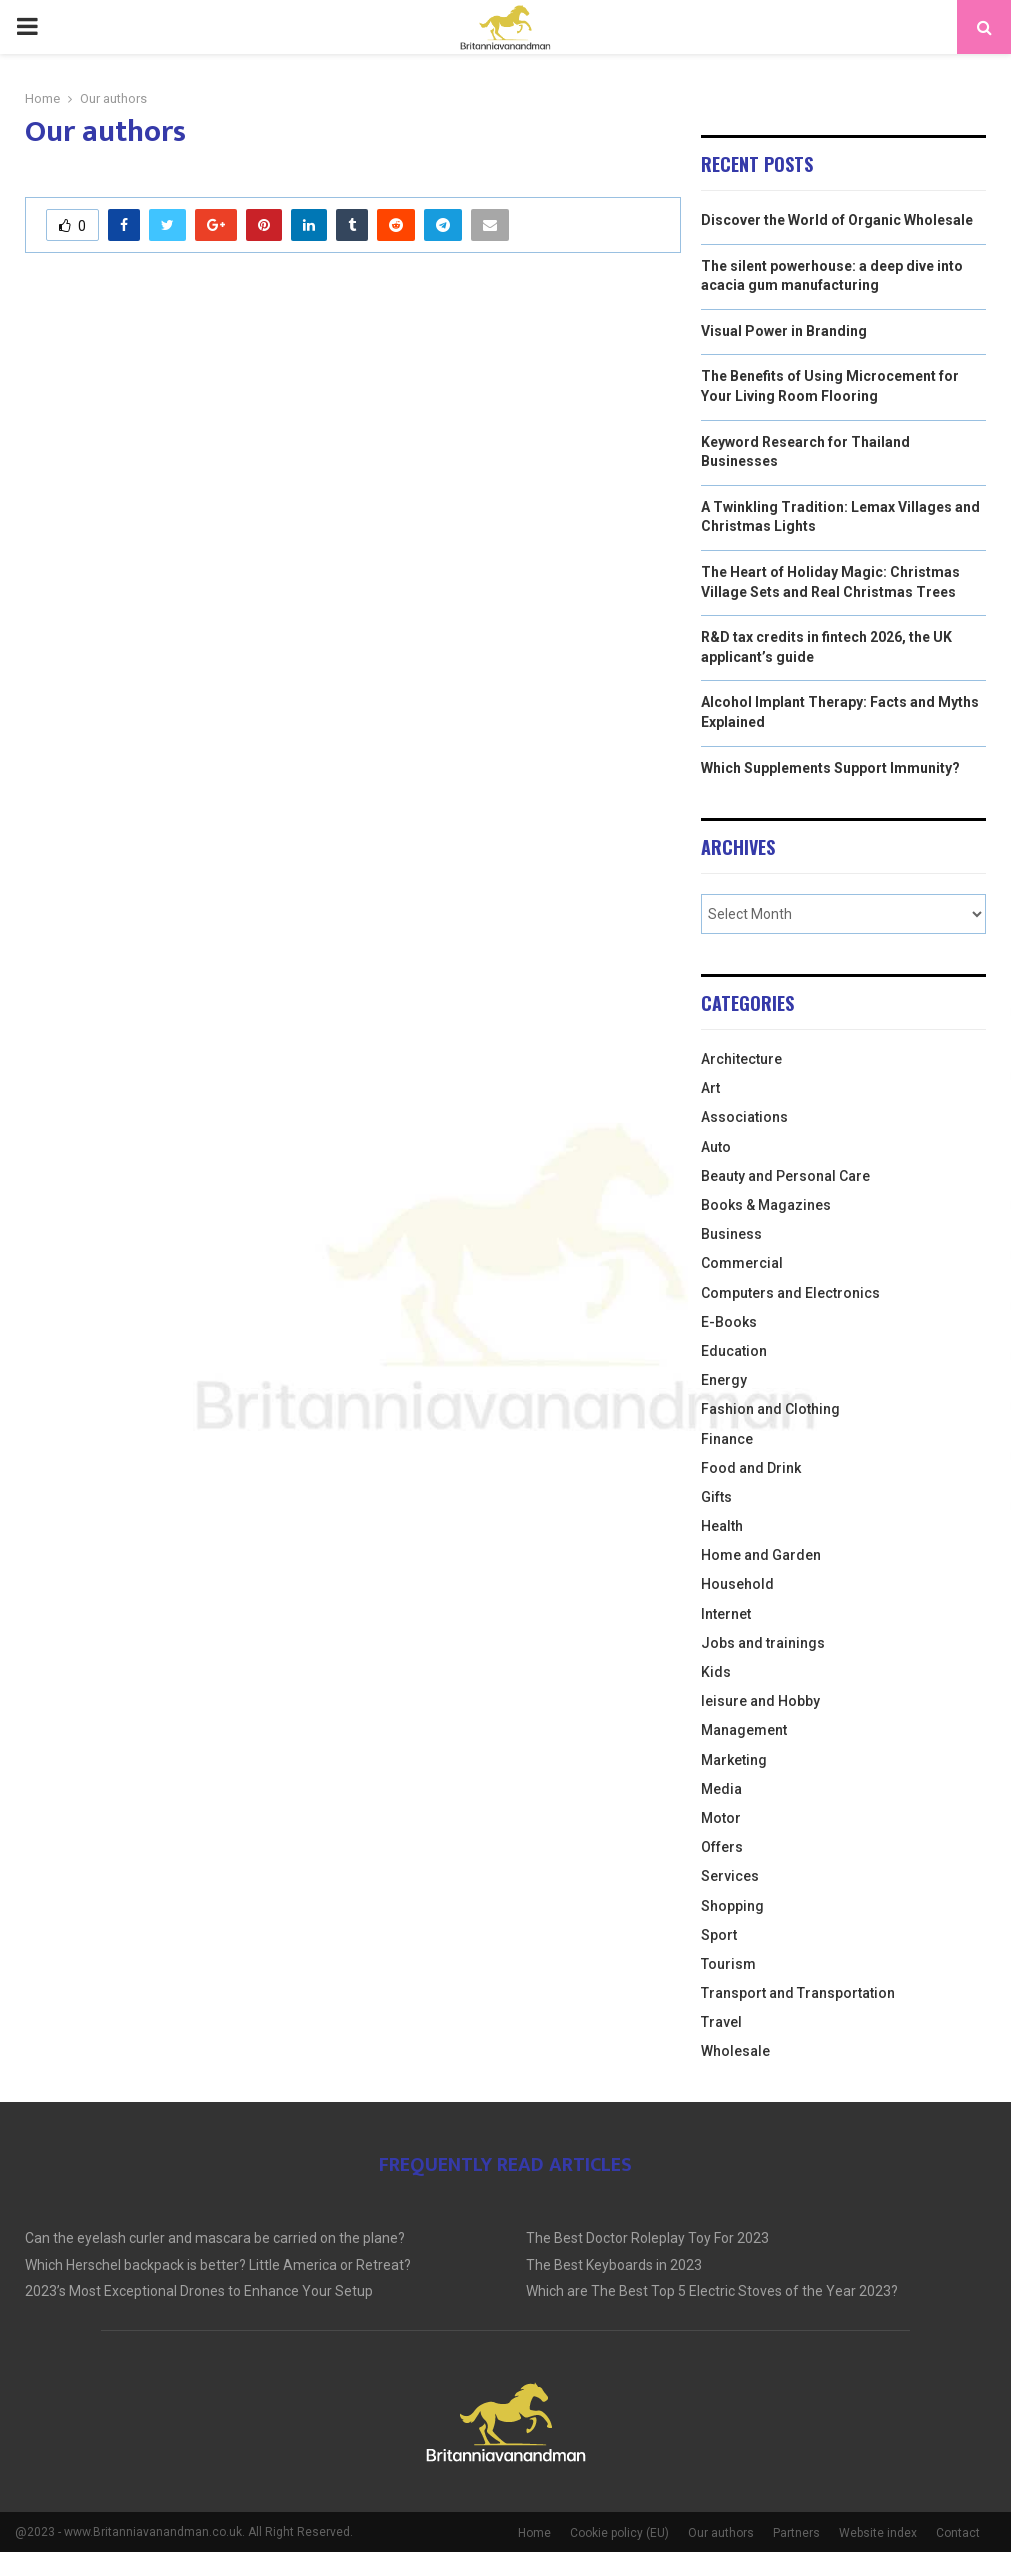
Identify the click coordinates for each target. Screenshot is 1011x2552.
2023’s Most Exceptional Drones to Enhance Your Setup (199, 2291)
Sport (719, 1935)
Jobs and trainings (763, 1643)
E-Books (729, 1322)
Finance (727, 1439)
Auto (716, 1147)
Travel (721, 2022)
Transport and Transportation (798, 1993)
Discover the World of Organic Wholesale (837, 220)
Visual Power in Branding (784, 331)
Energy (724, 1380)
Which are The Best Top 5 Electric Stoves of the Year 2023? (712, 2291)
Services (730, 1876)
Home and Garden (761, 1555)
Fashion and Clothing (770, 1409)
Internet (726, 1614)
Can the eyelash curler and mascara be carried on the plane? (215, 2238)
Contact (958, 2533)
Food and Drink (751, 1468)
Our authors (721, 2533)
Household (737, 1584)
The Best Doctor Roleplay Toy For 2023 (647, 2238)
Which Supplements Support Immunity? (830, 768)
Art (710, 1088)
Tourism (728, 1964)
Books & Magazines (766, 1205)
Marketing (734, 1760)
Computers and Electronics (790, 1293)
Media (721, 1789)
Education (734, 1351)
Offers (722, 1847)
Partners (796, 2533)
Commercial (742, 1263)
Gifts (716, 1497)
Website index (878, 2533)
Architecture (741, 1059)
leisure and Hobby (760, 1701)
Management (744, 1730)
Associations (744, 1117)
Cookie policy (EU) (619, 2533)
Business (731, 1234)
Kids (716, 1672)
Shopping (732, 1906)
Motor (721, 1818)
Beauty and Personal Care (785, 1176)
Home (534, 2533)
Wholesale (735, 2051)
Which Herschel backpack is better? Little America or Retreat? (218, 2265)
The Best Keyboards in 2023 (614, 2265)
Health (722, 1526)
